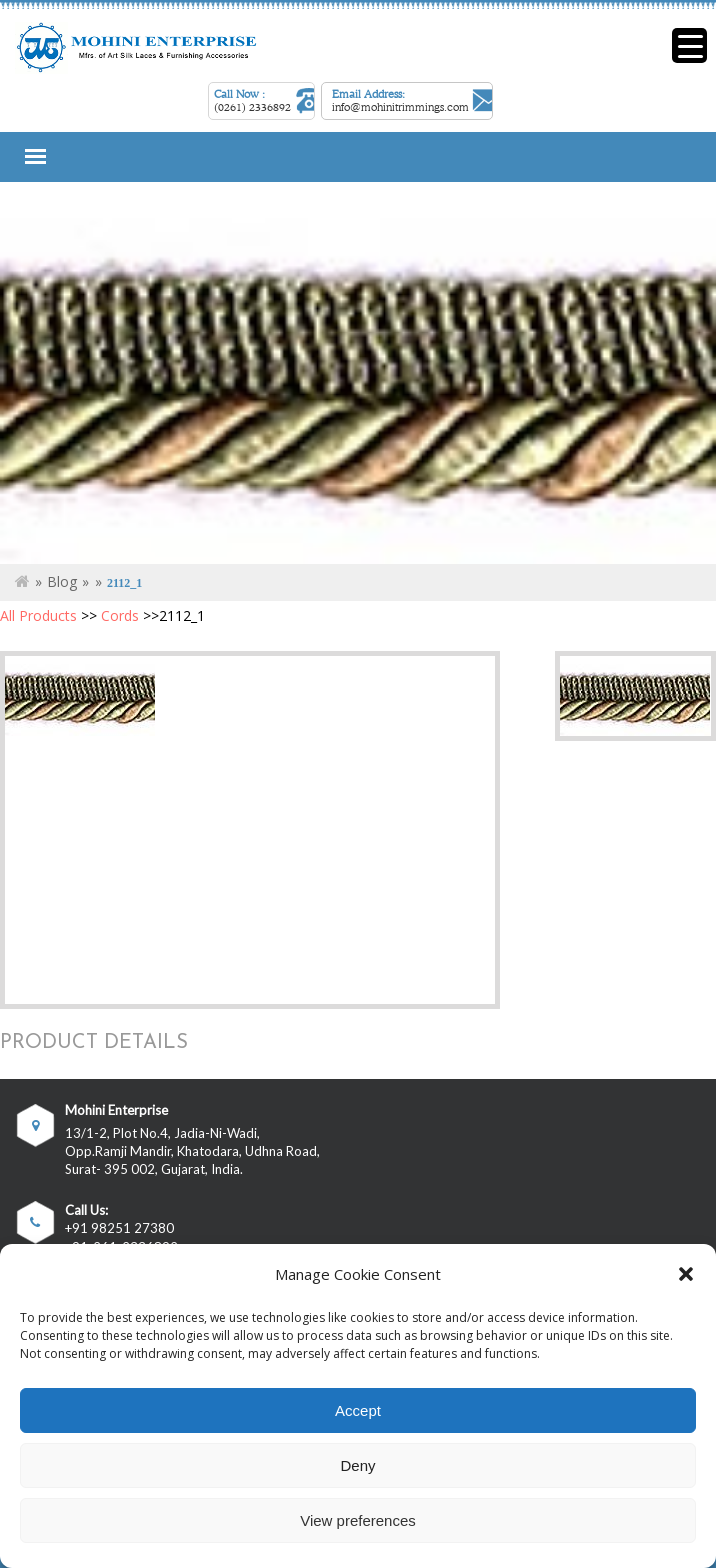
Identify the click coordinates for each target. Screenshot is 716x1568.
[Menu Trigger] (689, 45)
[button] (686, 1274)
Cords (120, 615)
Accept (358, 1410)
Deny (357, 1465)
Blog (62, 581)
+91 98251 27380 (119, 1228)
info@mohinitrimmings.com (400, 107)
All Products (38, 615)
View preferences (358, 1520)
